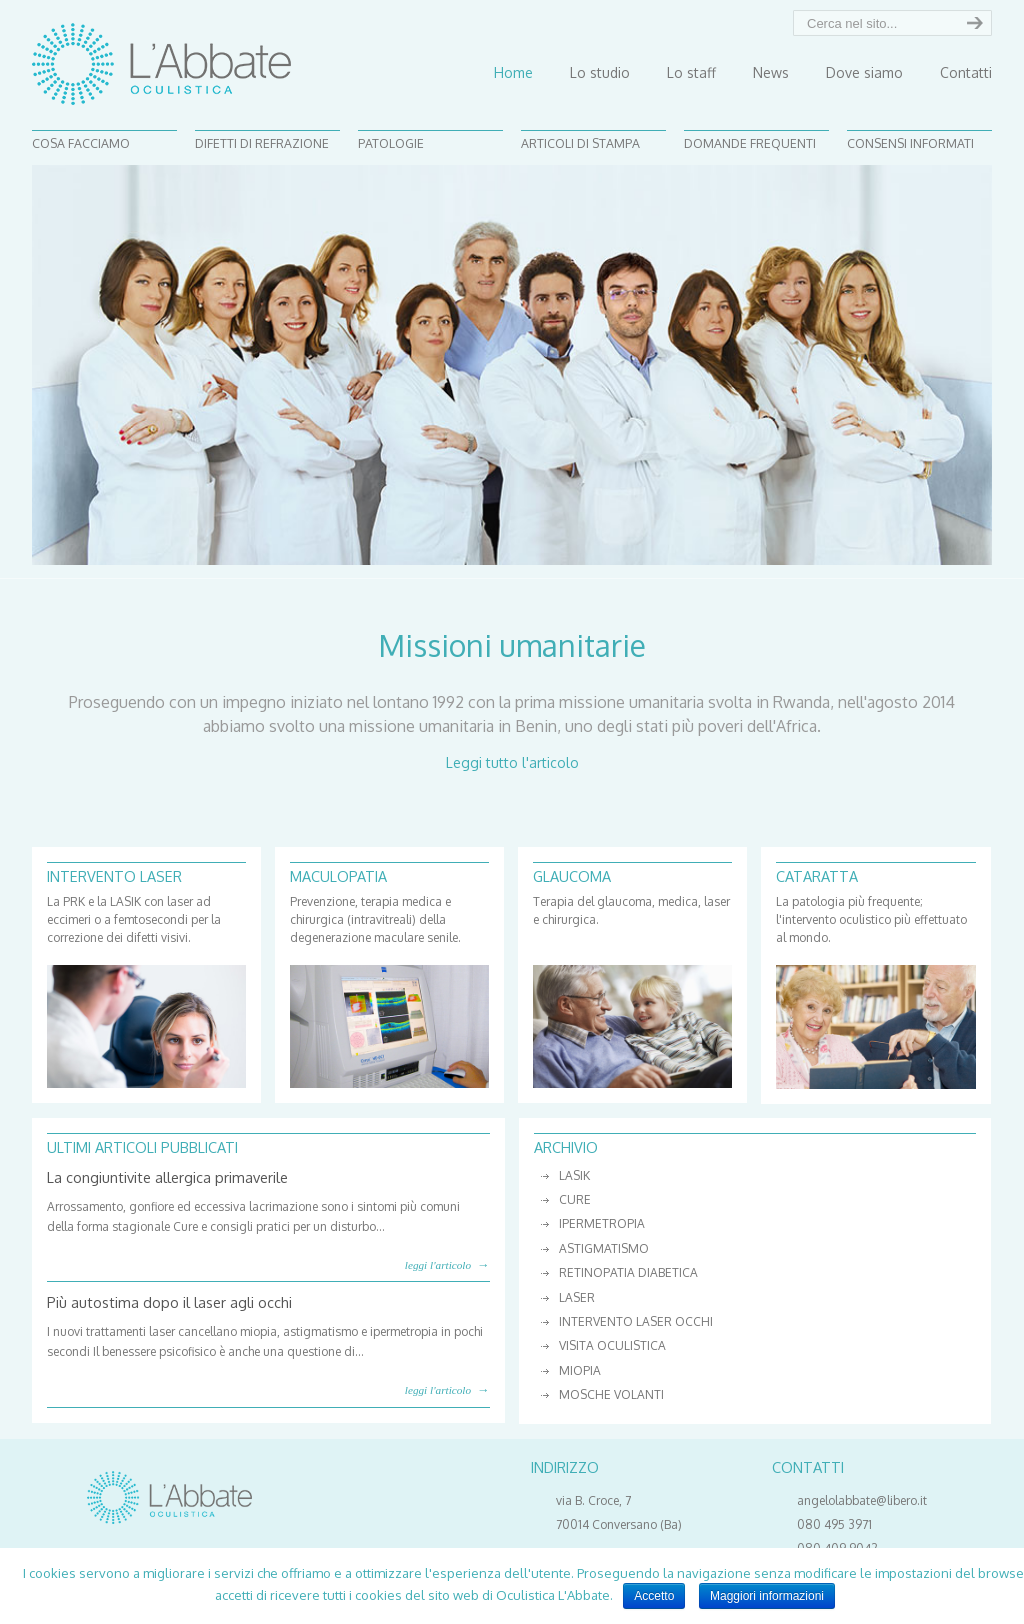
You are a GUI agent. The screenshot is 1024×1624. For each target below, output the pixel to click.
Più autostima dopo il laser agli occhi (169, 1302)
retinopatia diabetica (628, 1272)
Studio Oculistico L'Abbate (161, 64)
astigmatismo (604, 1248)
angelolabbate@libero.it (862, 1500)
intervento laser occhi (636, 1321)
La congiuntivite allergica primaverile (167, 1177)
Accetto (654, 1596)
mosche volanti (611, 1394)
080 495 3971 (834, 1524)
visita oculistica (612, 1345)
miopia (580, 1370)
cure (575, 1199)
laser (577, 1297)
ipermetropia (602, 1223)
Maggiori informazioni (767, 1596)
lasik (574, 1175)
